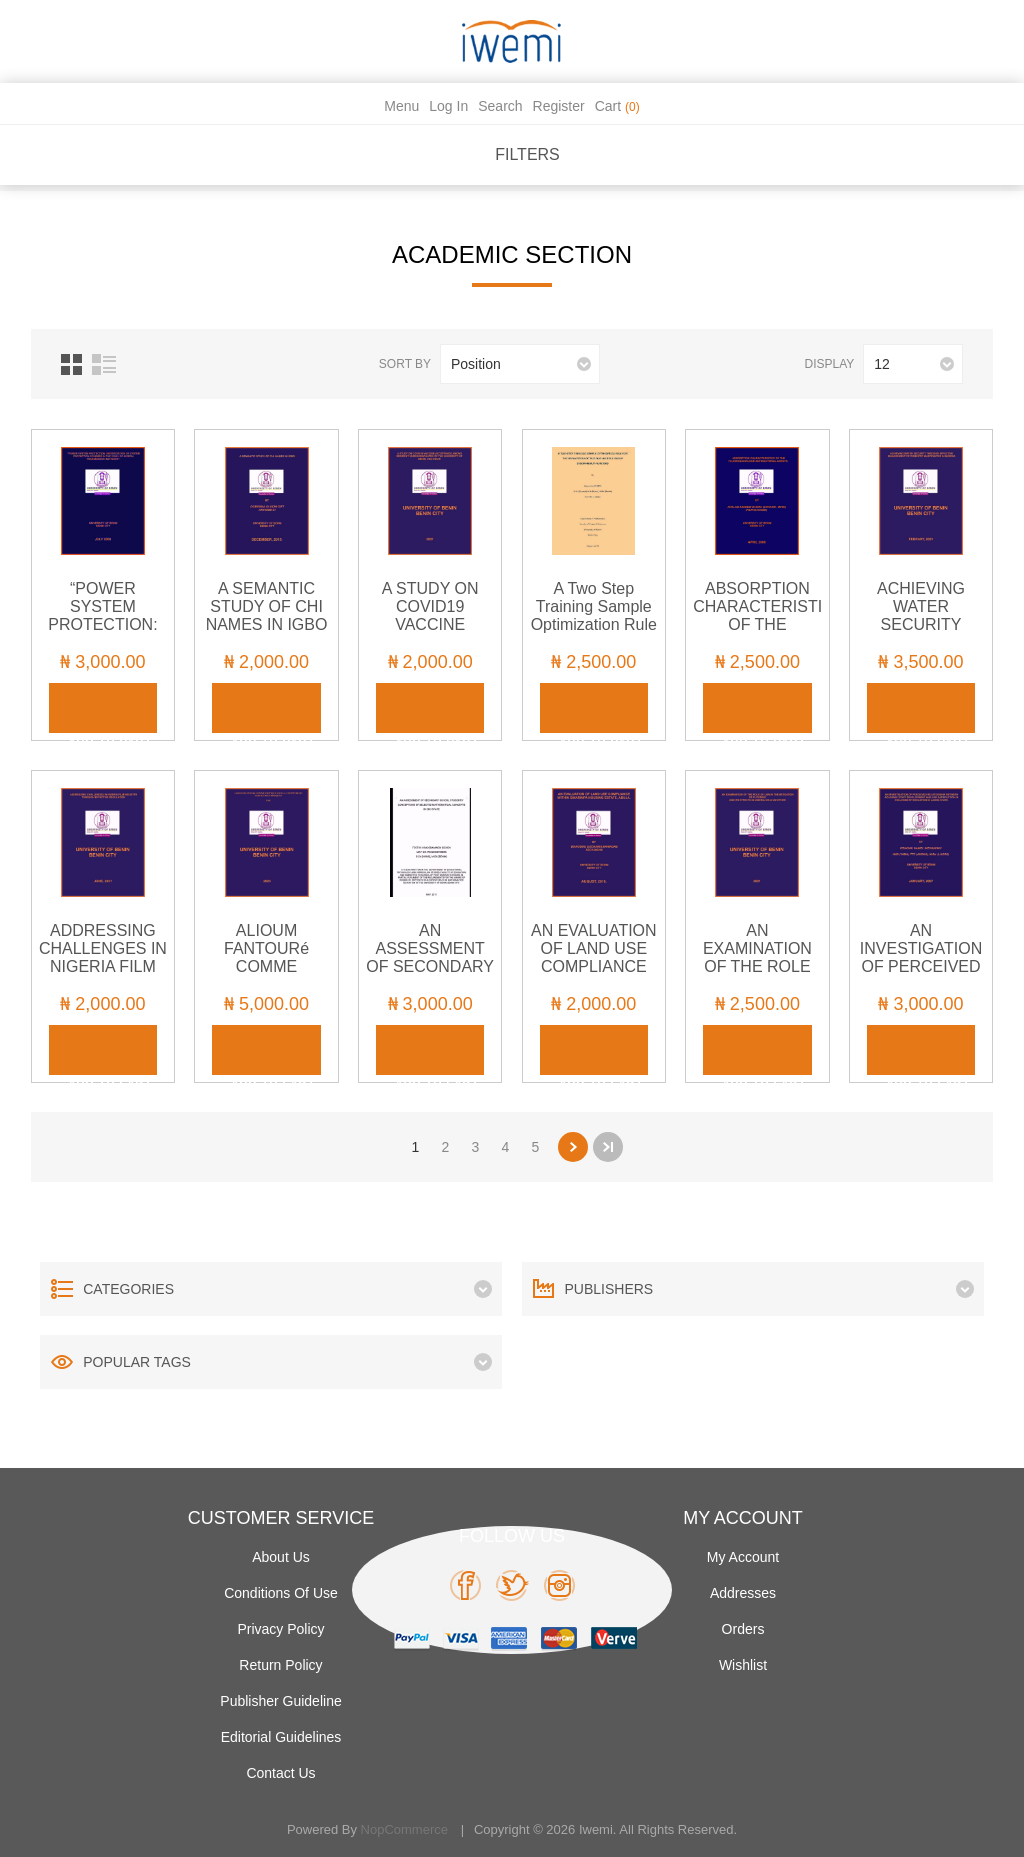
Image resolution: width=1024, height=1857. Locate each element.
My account (743, 1557)
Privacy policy (280, 1629)
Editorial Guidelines (281, 1737)
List (104, 364)
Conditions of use (281, 1593)
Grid (71, 364)
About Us (281, 1557)
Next (573, 1147)
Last (608, 1147)
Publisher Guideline (280, 1701)
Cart (617, 106)
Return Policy (280, 1665)
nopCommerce (404, 1829)
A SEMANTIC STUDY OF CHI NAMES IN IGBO (267, 606)
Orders (743, 1629)
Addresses (743, 1593)
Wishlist (743, 1665)
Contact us (280, 1773)
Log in (448, 106)
